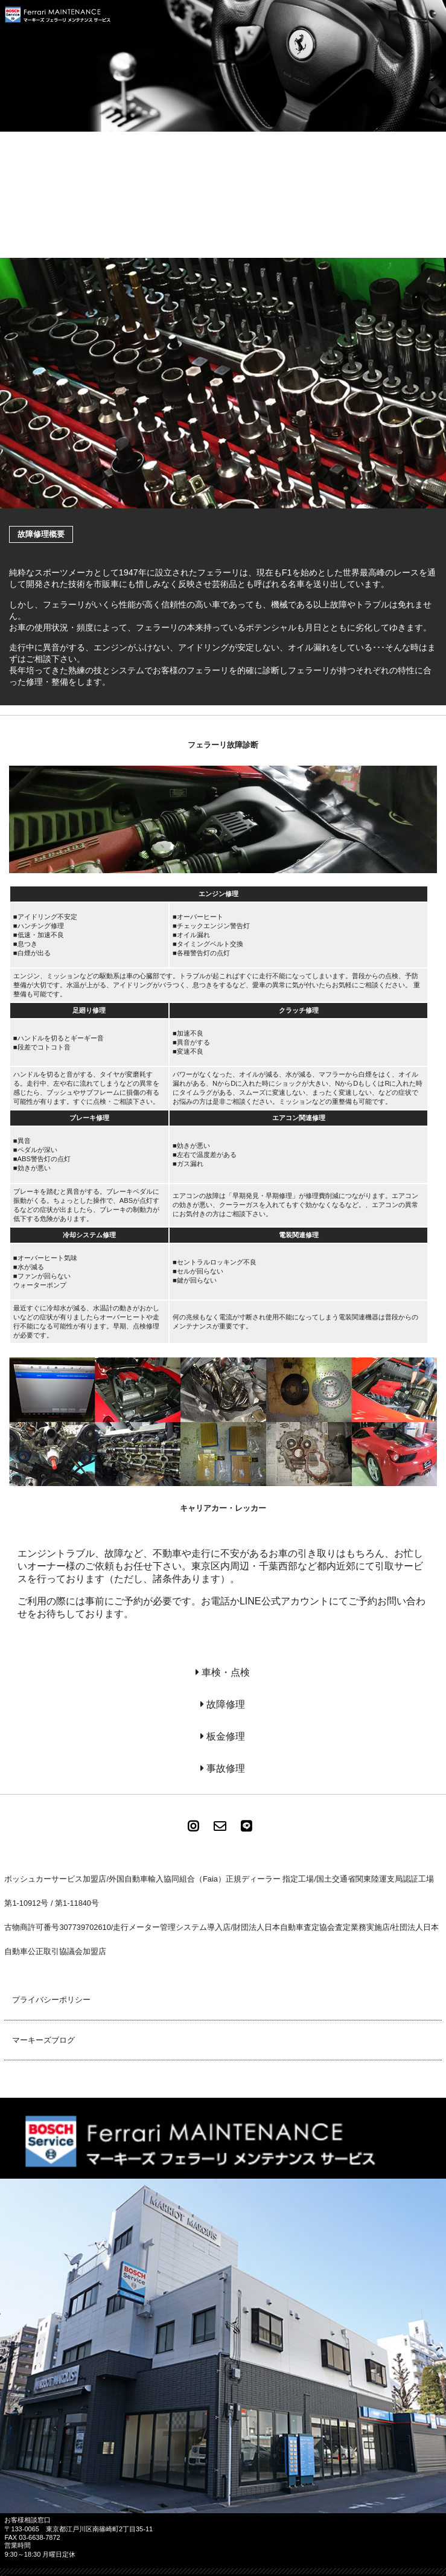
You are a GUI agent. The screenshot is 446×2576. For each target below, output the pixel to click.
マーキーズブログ (43, 2040)
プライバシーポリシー (51, 1999)
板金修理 (225, 1736)
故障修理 (225, 1704)
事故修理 (225, 1768)
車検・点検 (226, 1672)
